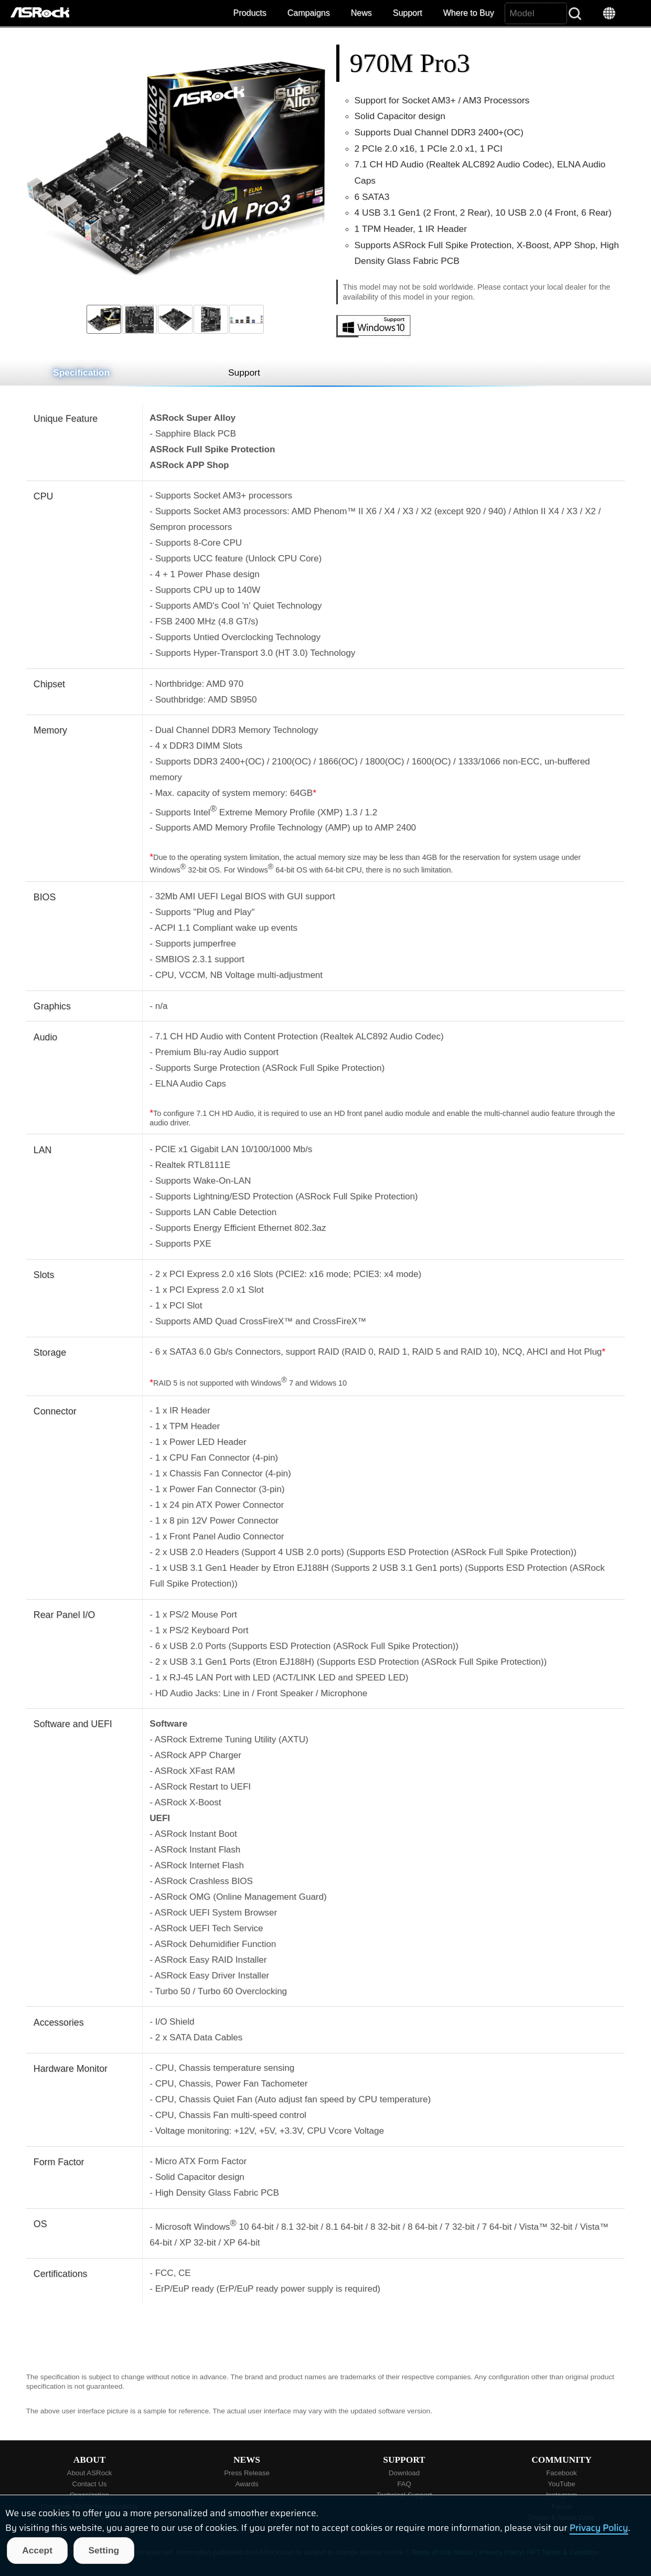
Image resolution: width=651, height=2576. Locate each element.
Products (249, 12)
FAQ (404, 2484)
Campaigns (308, 12)
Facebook (561, 2473)
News (361, 12)
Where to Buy (468, 12)
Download (404, 2473)
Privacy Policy (599, 2527)
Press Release (247, 2473)
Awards (246, 2484)
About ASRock (89, 2473)
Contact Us (89, 2484)
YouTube (561, 2484)
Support (407, 12)
